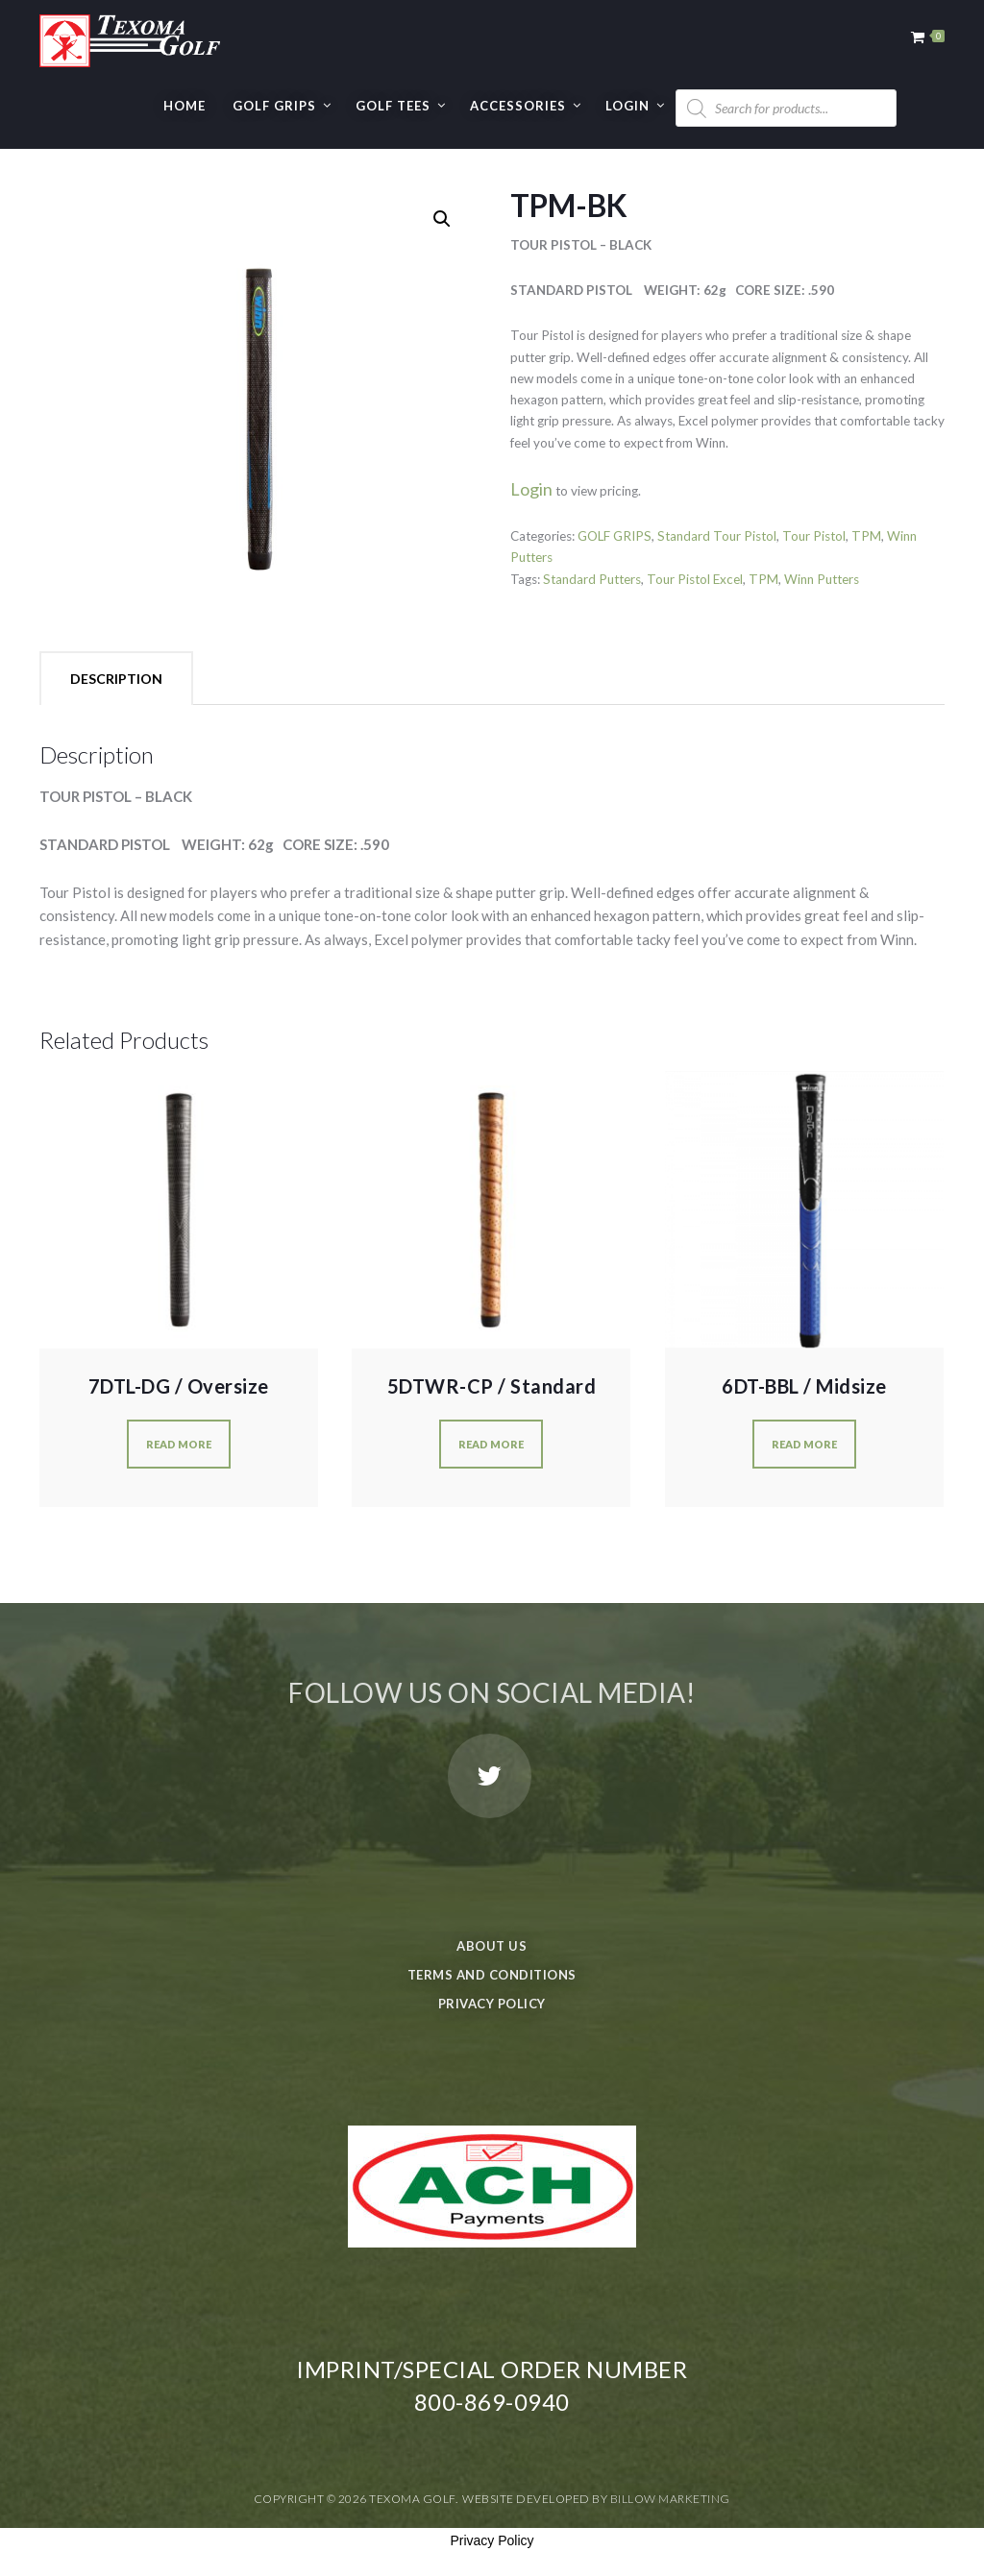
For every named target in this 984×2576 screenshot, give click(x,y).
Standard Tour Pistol (716, 536)
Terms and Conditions (492, 1974)
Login (627, 105)
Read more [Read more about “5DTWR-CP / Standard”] (491, 1444)
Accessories (518, 105)
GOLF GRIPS (274, 105)
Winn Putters (821, 579)
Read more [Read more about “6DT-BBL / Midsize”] (804, 1444)
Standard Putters (592, 579)
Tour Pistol (814, 536)
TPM (866, 536)
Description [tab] (116, 678)
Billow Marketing (670, 2498)
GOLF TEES (393, 105)
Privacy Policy (492, 2003)
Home (184, 105)
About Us (491, 1946)
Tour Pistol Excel (695, 579)
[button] (442, 219)
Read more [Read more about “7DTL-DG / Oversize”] (178, 1444)
